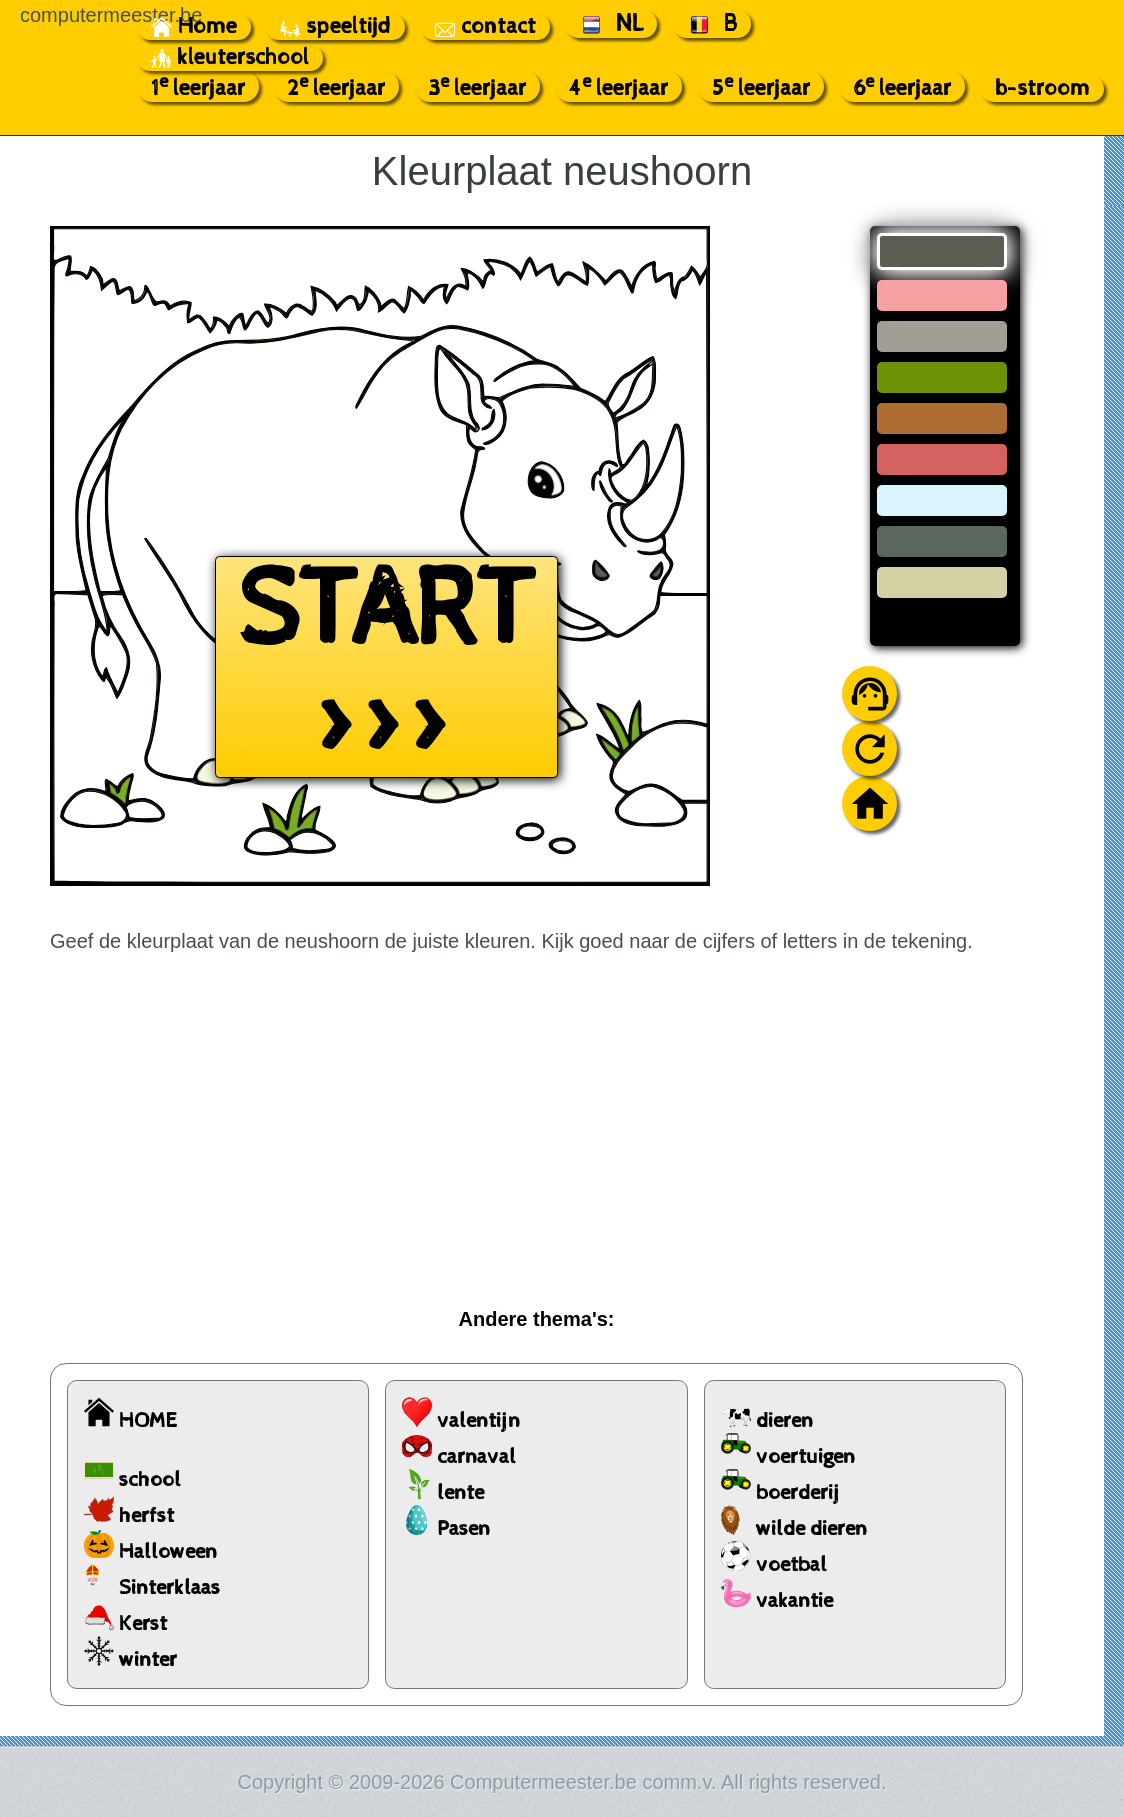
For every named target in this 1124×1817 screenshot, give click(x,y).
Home (194, 27)
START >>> (386, 667)
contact (485, 27)
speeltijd (335, 27)
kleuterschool (230, 58)
